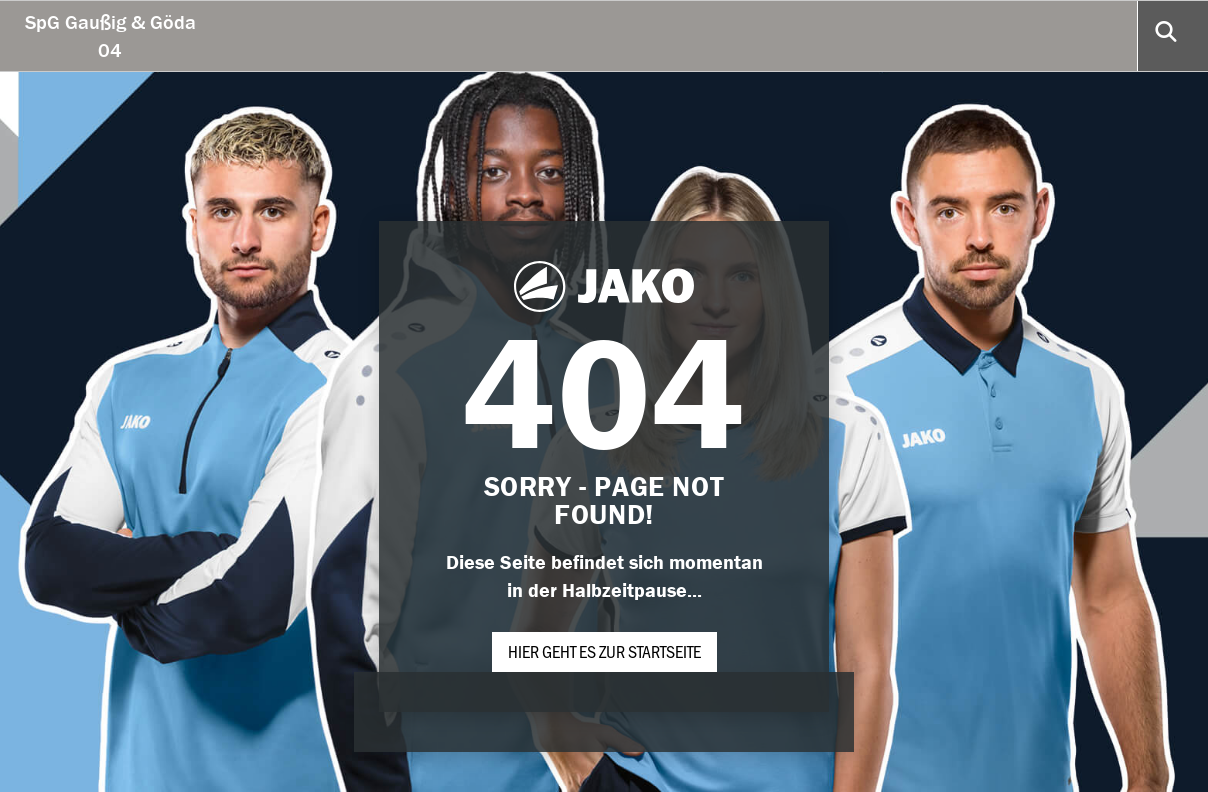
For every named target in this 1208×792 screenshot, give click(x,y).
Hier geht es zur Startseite (604, 651)
